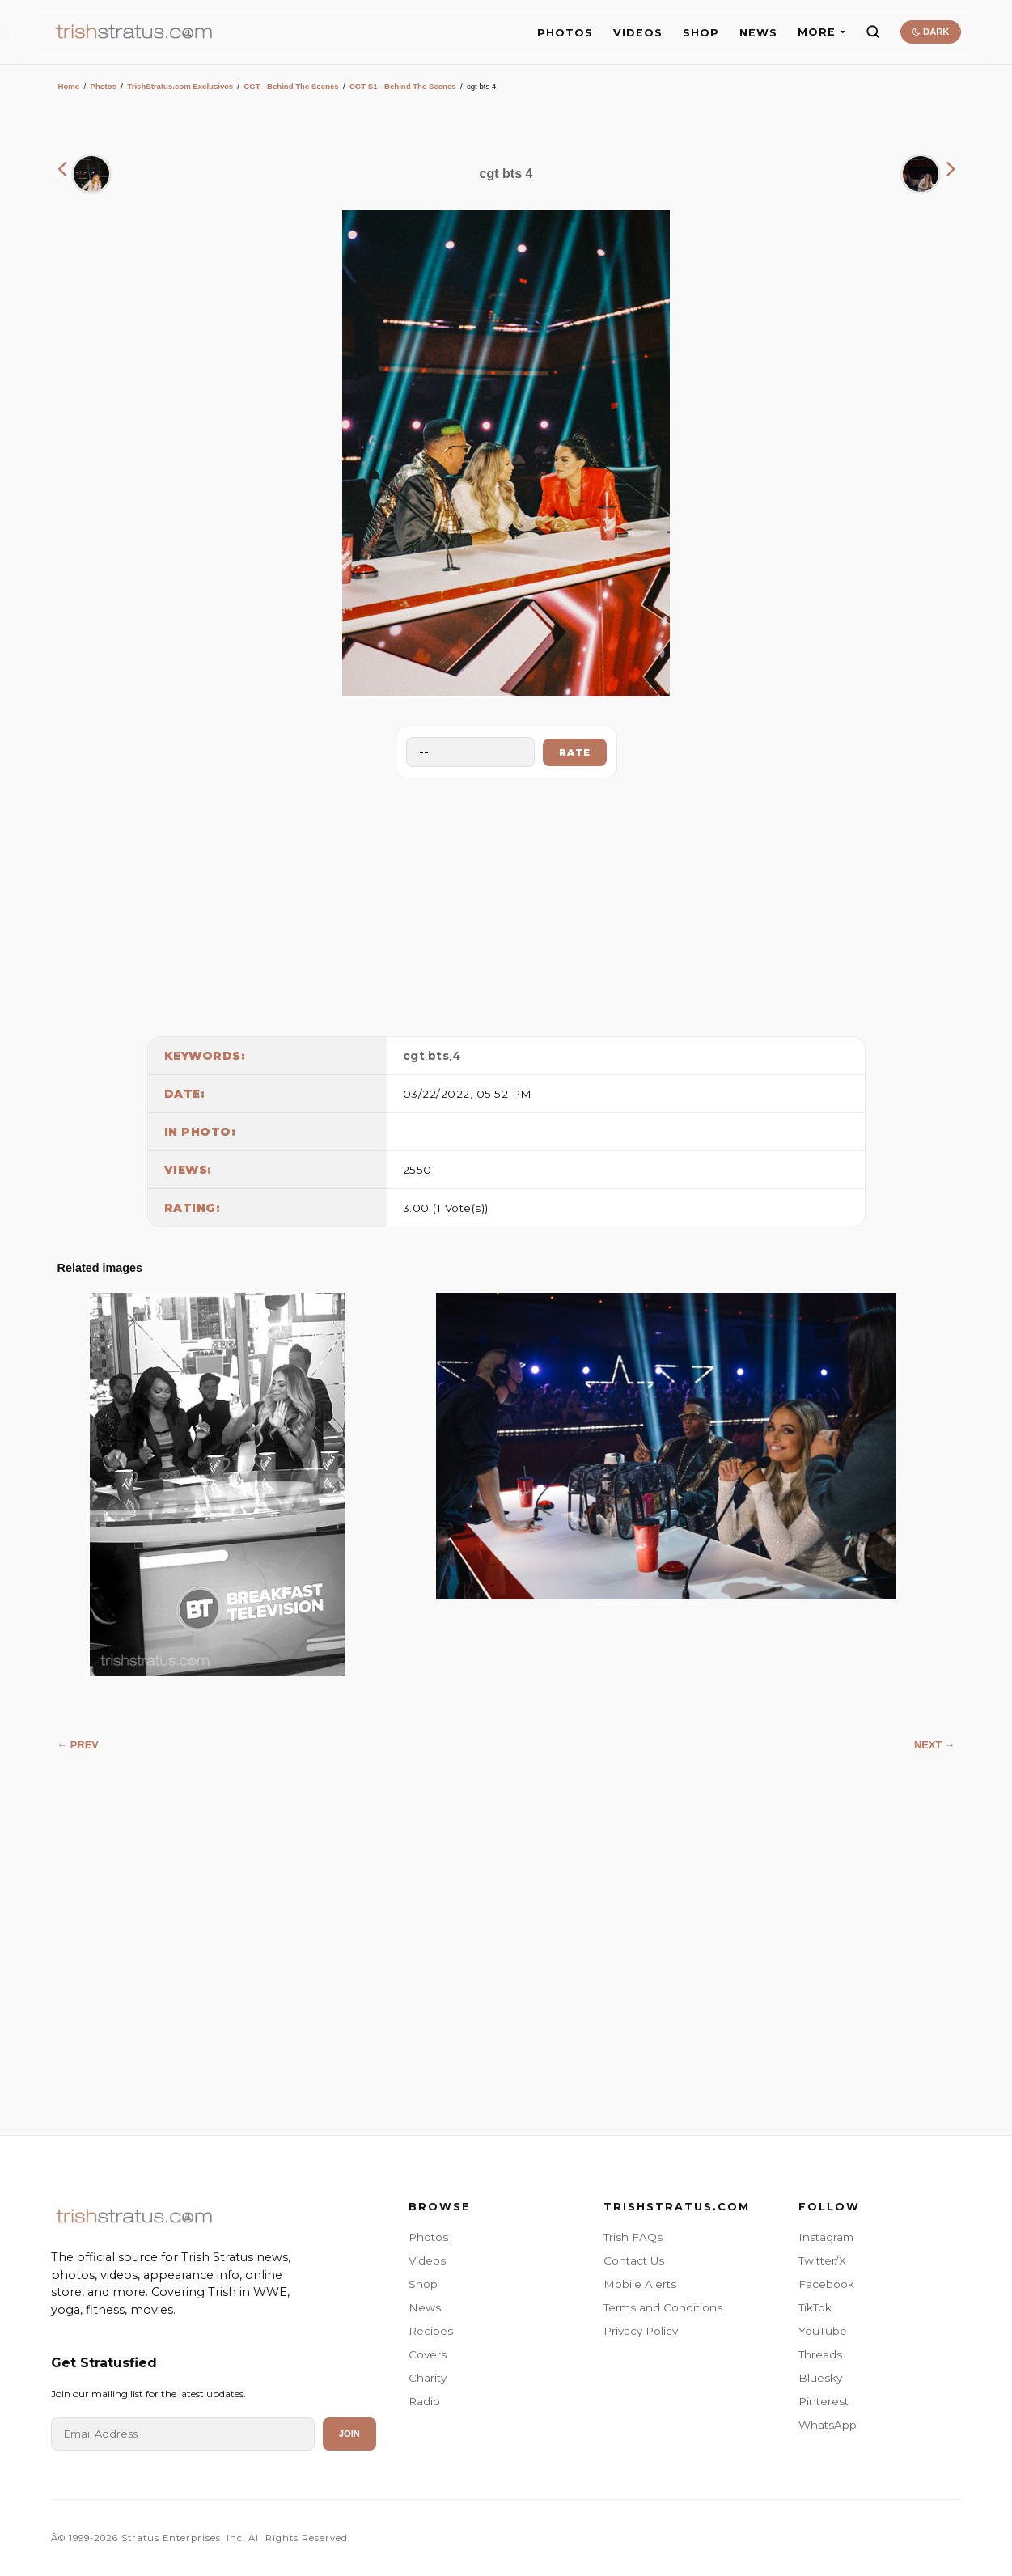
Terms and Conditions (662, 2307)
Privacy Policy (640, 2330)
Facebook (826, 2283)
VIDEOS (638, 33)
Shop (423, 2283)
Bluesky (820, 2377)
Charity (428, 2377)
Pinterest (823, 2401)
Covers (428, 2354)
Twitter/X (822, 2260)
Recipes (431, 2330)
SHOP (701, 33)
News (425, 2307)
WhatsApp (827, 2424)
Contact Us (633, 2260)
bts (439, 1055)
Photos (103, 86)
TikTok (815, 2307)
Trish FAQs (633, 2237)
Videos (427, 2260)
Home (69, 86)
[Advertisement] (506, 903)
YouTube (822, 2330)
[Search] (873, 31)
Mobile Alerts (639, 2283)
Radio (424, 2401)
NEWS (758, 33)
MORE (821, 32)
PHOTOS (565, 33)
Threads (820, 2354)
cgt (414, 1055)
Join (349, 2433)
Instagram (825, 2237)
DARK (930, 31)
